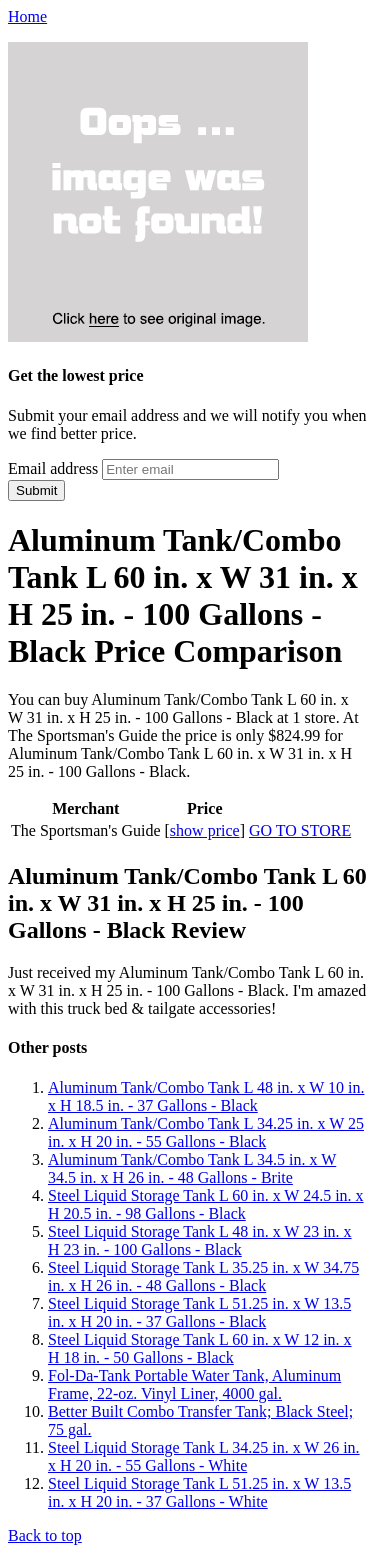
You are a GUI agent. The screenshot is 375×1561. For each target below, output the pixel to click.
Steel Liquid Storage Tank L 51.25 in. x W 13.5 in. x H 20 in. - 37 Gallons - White (199, 1492)
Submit (36, 490)
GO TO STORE (300, 830)
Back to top (45, 1535)
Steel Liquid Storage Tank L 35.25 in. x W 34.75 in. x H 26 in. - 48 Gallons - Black (203, 1276)
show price (205, 830)
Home (27, 16)
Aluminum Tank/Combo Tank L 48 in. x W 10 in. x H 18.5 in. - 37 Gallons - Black (206, 1096)
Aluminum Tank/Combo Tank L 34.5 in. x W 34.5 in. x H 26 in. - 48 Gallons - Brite (192, 1168)
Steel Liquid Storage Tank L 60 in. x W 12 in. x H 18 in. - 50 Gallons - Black (200, 1348)
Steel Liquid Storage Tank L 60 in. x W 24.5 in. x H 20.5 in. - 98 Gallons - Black (206, 1204)
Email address (53, 468)
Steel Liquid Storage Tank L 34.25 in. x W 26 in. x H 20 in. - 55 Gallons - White (204, 1456)
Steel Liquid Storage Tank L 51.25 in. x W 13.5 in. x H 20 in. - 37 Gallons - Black (199, 1312)
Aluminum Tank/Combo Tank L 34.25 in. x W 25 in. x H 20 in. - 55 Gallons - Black (206, 1132)
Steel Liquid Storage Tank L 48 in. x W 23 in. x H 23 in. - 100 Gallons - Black (200, 1240)
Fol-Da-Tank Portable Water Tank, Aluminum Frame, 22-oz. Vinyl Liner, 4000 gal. (194, 1384)
